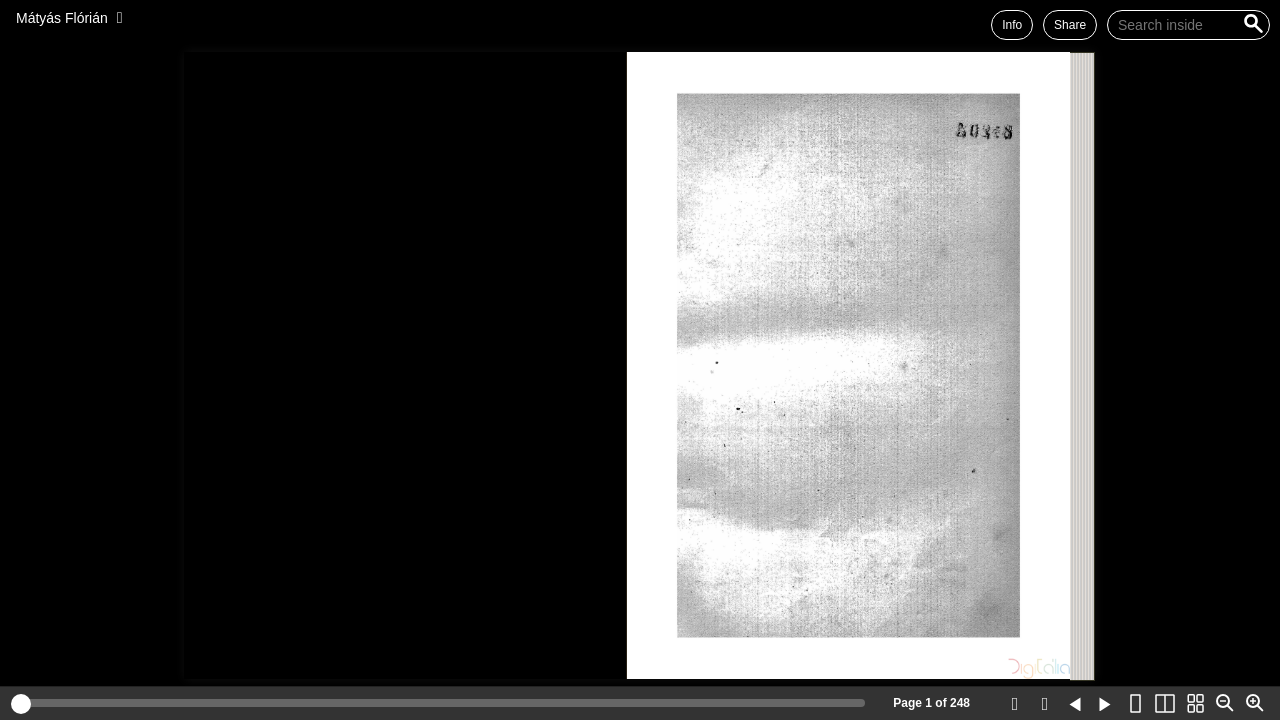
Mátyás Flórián (62, 18)
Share (1070, 25)
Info (1012, 25)
